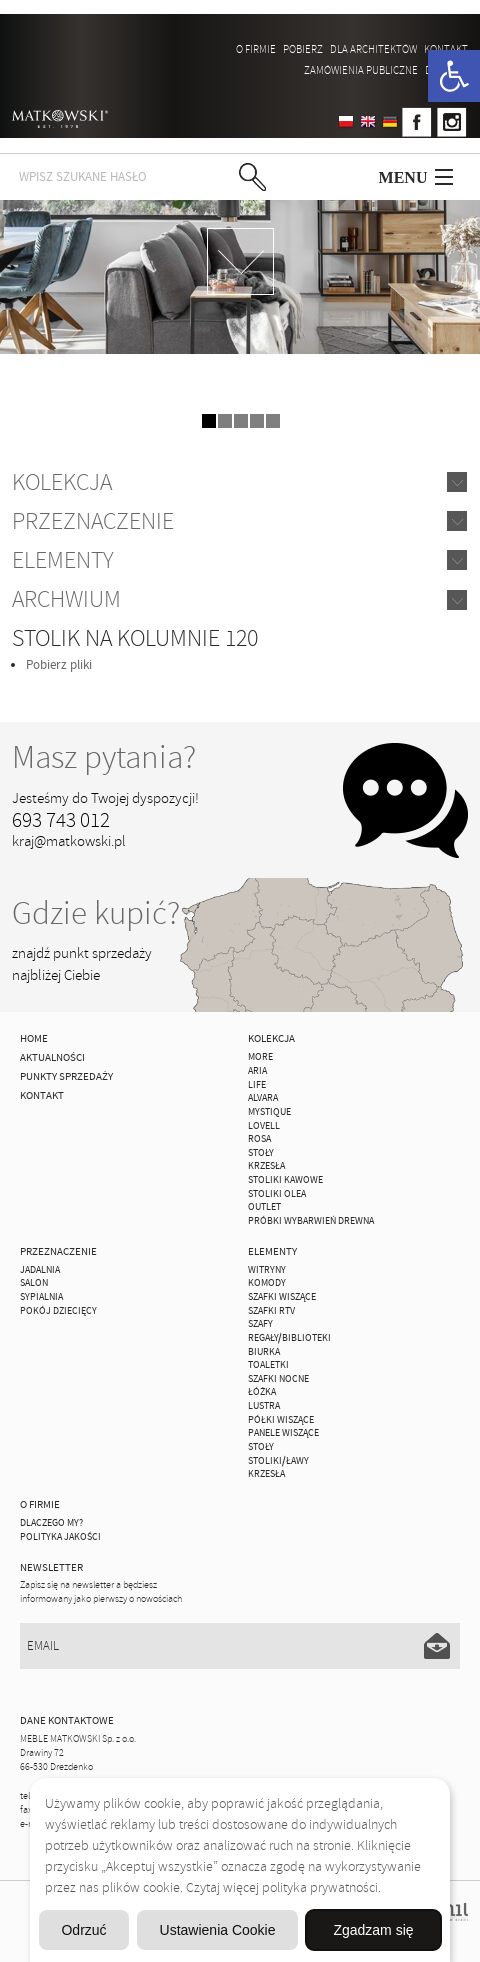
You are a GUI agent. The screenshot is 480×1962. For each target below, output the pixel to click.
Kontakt (446, 49)
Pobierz (303, 49)
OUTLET (264, 1207)
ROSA (259, 1139)
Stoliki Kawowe (285, 1180)
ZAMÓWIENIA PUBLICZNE (361, 70)
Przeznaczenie (93, 521)
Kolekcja (62, 482)
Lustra (264, 1406)
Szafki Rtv (271, 1311)
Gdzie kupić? (96, 913)
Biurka (264, 1352)
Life (257, 1085)
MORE (260, 1057)
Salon (34, 1283)
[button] (454, 76)
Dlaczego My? (51, 1523)
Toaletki (268, 1365)
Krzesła (266, 1166)
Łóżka (262, 1392)
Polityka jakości (60, 1537)
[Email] (239, 1646)
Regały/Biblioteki (289, 1338)
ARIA (257, 1071)
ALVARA (263, 1098)
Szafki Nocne (278, 1379)
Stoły (261, 1153)
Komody (267, 1283)
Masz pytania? (104, 757)
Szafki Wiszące (282, 1297)
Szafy (260, 1324)
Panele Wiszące (283, 1433)
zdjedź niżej (240, 261)
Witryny (267, 1270)
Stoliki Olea (277, 1194)
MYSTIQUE (269, 1112)
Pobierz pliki (59, 665)
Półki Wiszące (281, 1420)
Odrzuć (83, 1930)
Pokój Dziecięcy (58, 1311)
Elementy (63, 560)
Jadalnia (40, 1270)
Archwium (66, 599)
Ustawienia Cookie (218, 1930)
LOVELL (264, 1126)
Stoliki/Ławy (278, 1461)
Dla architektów (373, 49)
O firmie (256, 49)
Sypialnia (41, 1297)
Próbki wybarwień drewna (311, 1221)
